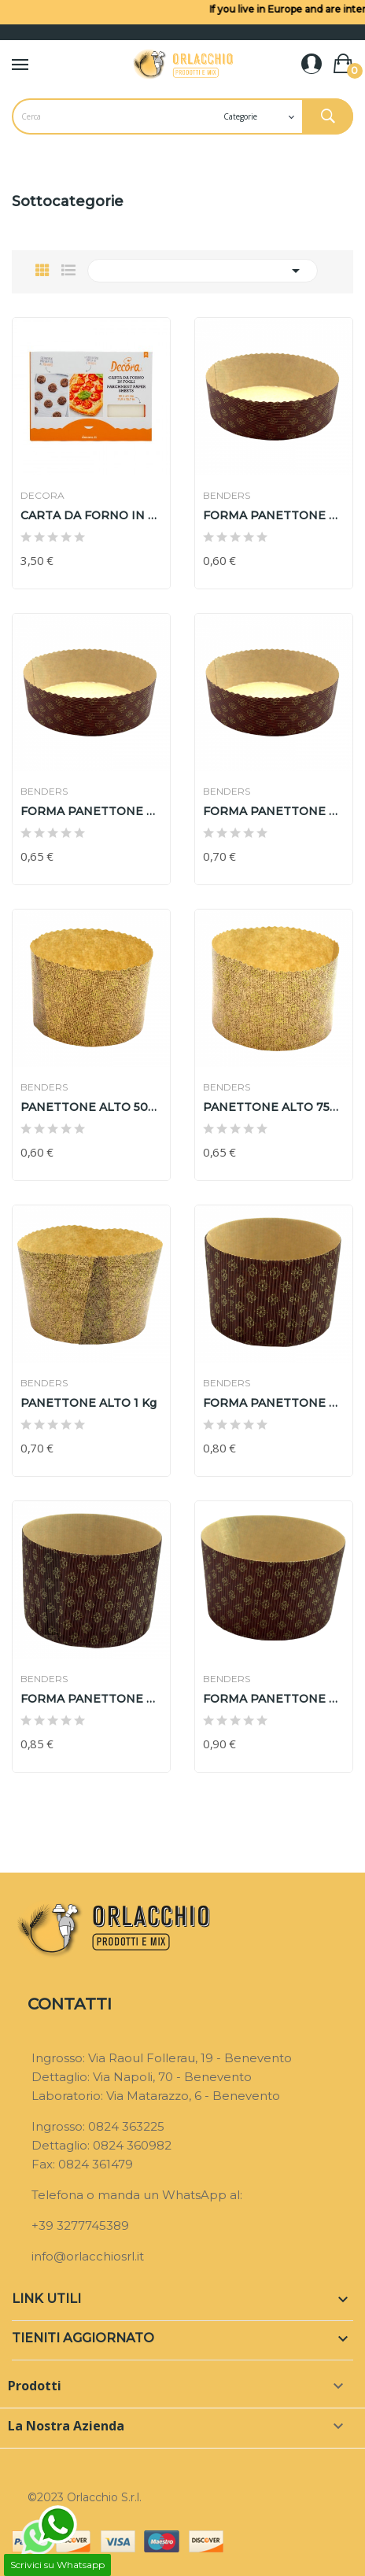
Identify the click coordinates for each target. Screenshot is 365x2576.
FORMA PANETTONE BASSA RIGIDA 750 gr (91, 811)
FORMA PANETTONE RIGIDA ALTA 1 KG (274, 1699)
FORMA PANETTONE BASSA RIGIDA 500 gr (274, 515)
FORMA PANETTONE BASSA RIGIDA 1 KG (274, 811)
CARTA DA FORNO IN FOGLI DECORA (91, 515)
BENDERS (226, 495)
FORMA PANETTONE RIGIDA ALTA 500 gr (274, 1403)
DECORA (42, 495)
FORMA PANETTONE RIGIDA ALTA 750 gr (91, 1699)
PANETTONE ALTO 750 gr (274, 1107)
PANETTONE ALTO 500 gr (91, 1107)
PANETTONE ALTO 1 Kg (88, 1403)
